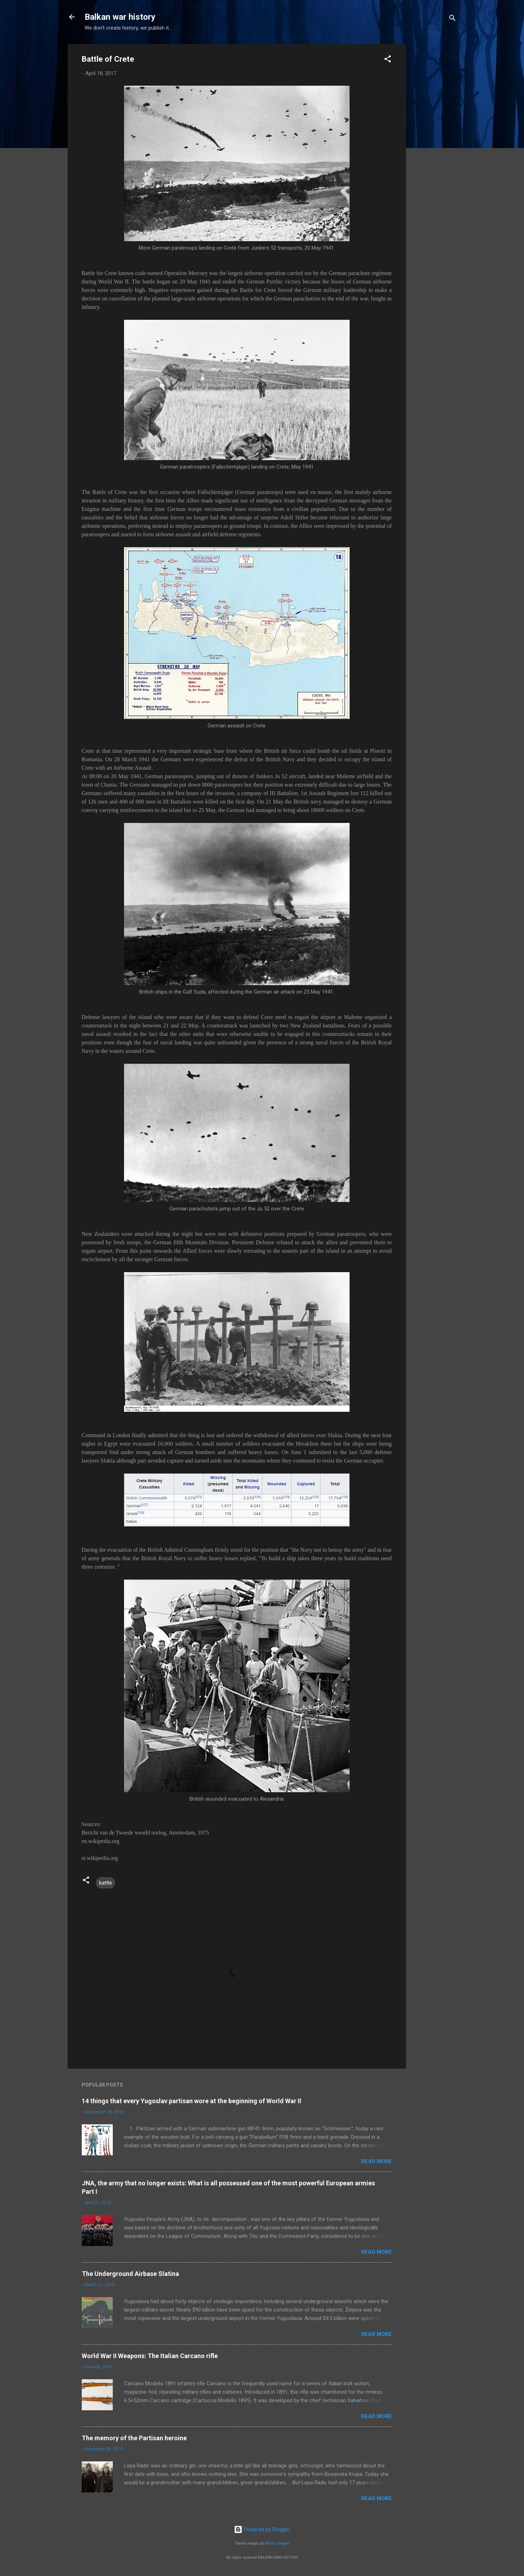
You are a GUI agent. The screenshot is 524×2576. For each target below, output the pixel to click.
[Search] (452, 19)
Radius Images (277, 2543)
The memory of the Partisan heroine (134, 2438)
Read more (376, 2161)
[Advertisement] (434, 150)
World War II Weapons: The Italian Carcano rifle (150, 2356)
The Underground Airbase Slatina (130, 2273)
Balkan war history (120, 17)
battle (105, 1883)
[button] (387, 60)
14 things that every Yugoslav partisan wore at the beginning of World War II (191, 2101)
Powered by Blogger (262, 2529)
